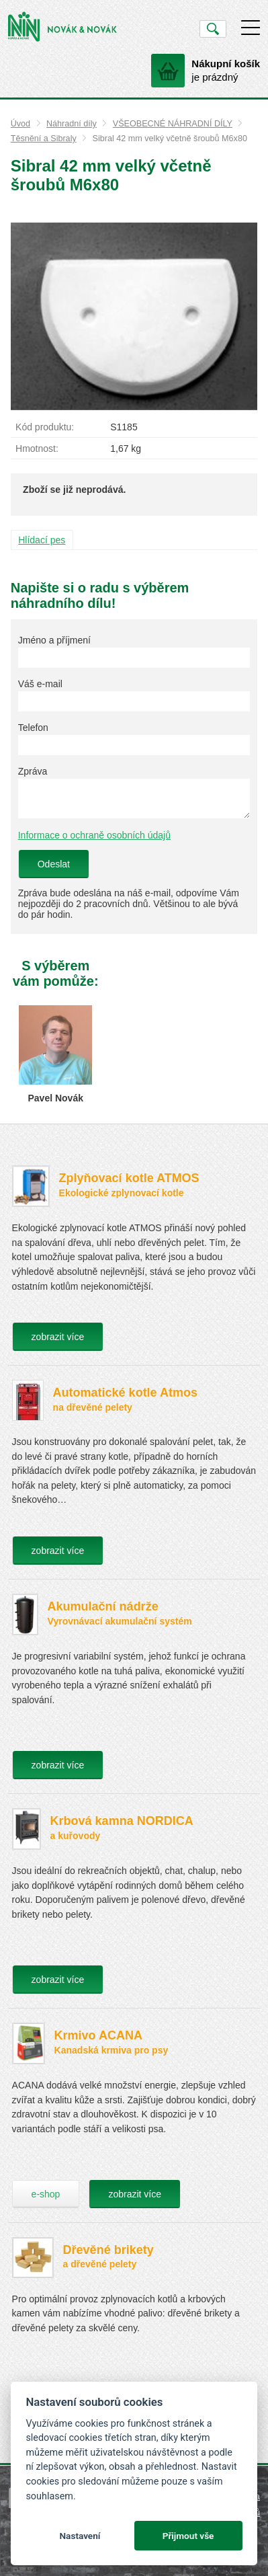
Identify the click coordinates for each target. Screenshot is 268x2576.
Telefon (33, 727)
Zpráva (33, 771)
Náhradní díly (71, 123)
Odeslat (54, 864)
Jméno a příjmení (54, 640)
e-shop (46, 2194)
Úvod (20, 123)
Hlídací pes (41, 540)
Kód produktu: (44, 427)
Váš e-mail (40, 683)
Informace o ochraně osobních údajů (94, 835)
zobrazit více (58, 1336)
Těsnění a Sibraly (44, 138)
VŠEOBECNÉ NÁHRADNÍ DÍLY (172, 123)
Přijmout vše (188, 2535)
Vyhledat (212, 29)
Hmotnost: (36, 448)
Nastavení (79, 2535)
